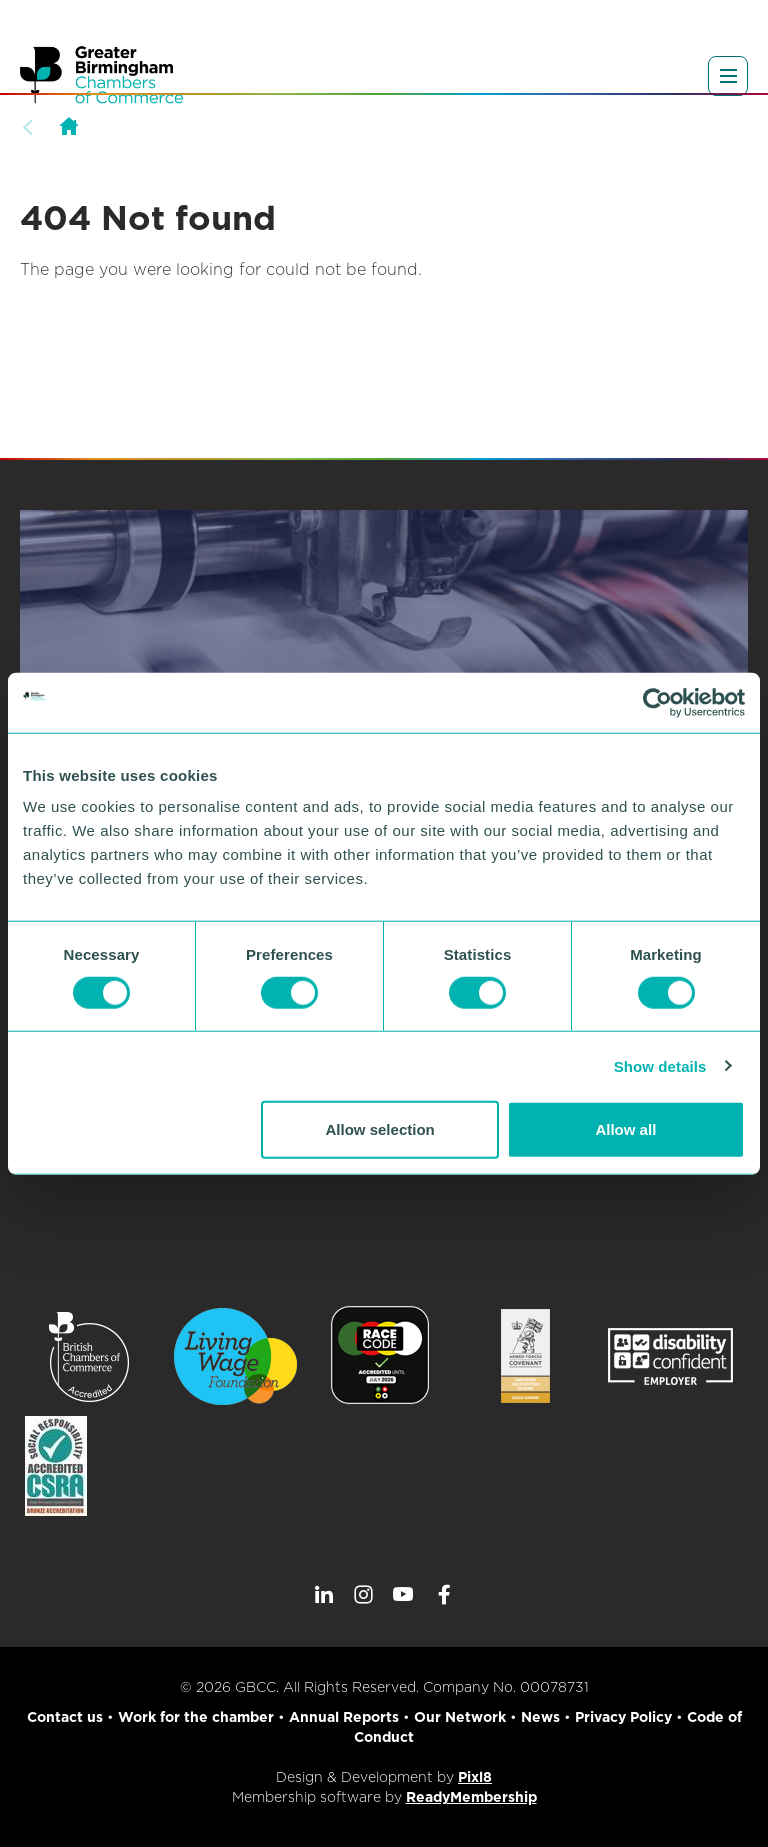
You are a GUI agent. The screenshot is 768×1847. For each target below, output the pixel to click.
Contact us (65, 1717)
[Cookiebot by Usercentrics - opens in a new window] (657, 702)
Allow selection (380, 1129)
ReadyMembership (471, 1797)
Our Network (460, 1717)
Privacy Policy (623, 1717)
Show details (660, 1065)
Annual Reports (344, 1717)
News (540, 1717)
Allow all (625, 1129)
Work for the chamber (196, 1717)
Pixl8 (475, 1777)
